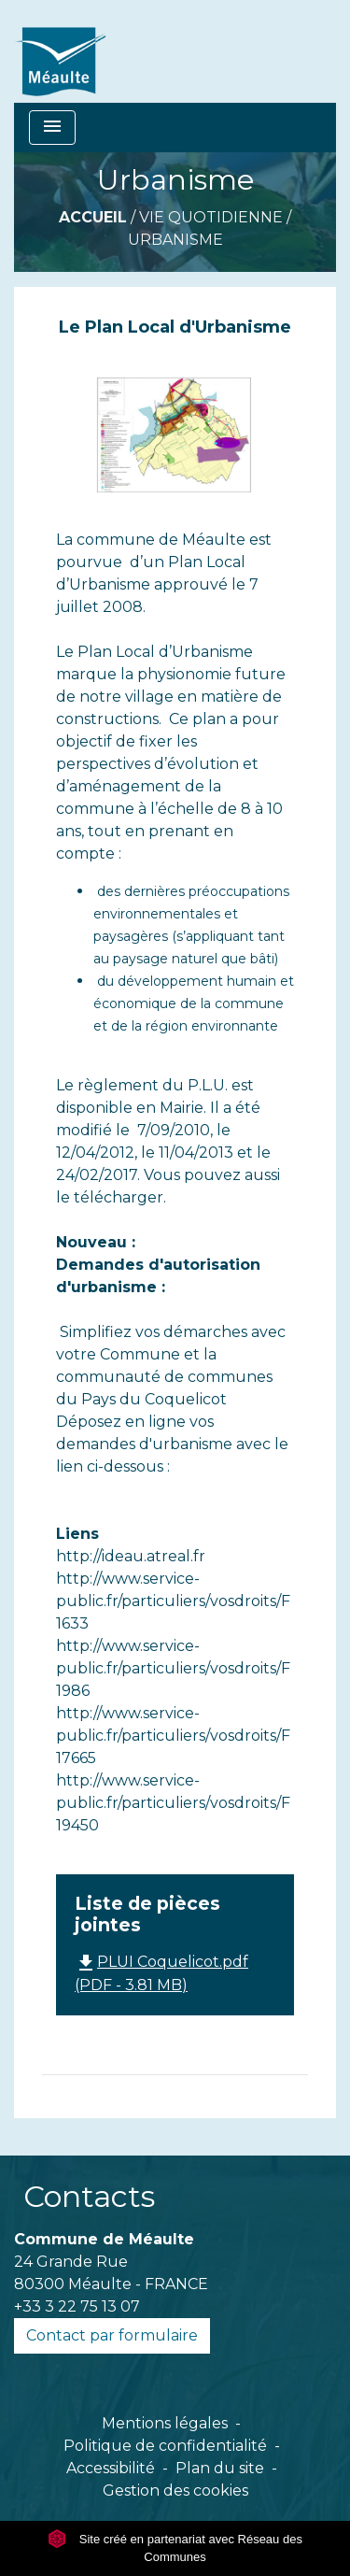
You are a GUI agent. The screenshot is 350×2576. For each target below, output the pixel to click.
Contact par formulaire (112, 2335)
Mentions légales (165, 2423)
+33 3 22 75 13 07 (77, 2306)
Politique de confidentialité (165, 2446)
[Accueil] (165, 51)
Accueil (93, 217)
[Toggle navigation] (52, 127)
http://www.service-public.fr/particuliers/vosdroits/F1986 (173, 1668)
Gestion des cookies (175, 2490)
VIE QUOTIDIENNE (211, 217)
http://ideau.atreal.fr (130, 1556)
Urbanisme (175, 240)
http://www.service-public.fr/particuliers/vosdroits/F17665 (173, 1735)
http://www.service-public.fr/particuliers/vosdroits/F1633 (173, 1601)
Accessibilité (110, 2468)
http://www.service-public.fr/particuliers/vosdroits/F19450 (173, 1803)
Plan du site (219, 2468)
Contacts (89, 2196)
